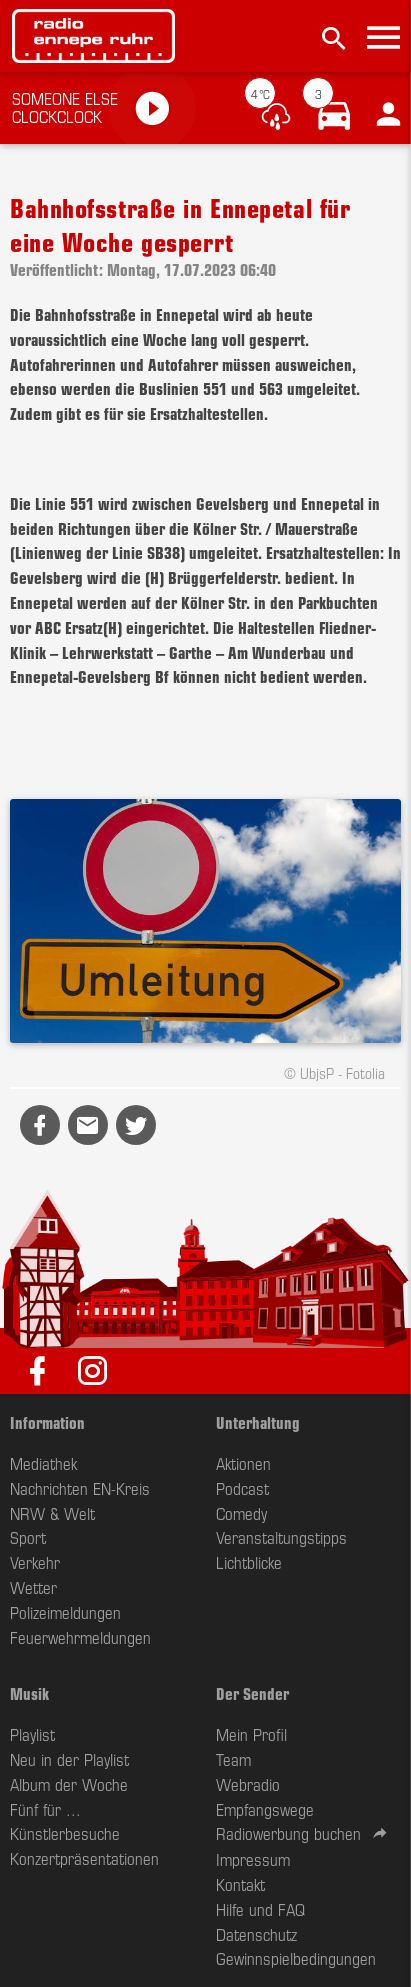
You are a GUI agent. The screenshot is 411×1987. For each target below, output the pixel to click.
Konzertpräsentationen (84, 1858)
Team (233, 1759)
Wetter (33, 1587)
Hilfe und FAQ (260, 1909)
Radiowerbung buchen (288, 1833)
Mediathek (43, 1463)
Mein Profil (251, 1734)
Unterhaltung (258, 1422)
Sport (28, 1537)
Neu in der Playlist (69, 1759)
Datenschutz (256, 1934)
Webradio (248, 1784)
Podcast (242, 1488)
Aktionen (243, 1463)
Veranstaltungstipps (281, 1537)
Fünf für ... (45, 1809)
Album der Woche (69, 1784)
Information (47, 1422)
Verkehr (35, 1562)
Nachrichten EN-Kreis (80, 1488)
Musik (29, 1693)
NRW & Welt (52, 1513)
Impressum (253, 1859)
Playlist (32, 1734)
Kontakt (240, 1884)
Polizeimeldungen (65, 1612)
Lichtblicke (249, 1562)
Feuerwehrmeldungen (80, 1637)
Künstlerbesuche (65, 1833)
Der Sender (252, 1693)
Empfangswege (265, 1809)
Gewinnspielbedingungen (296, 1958)
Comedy (241, 1513)
